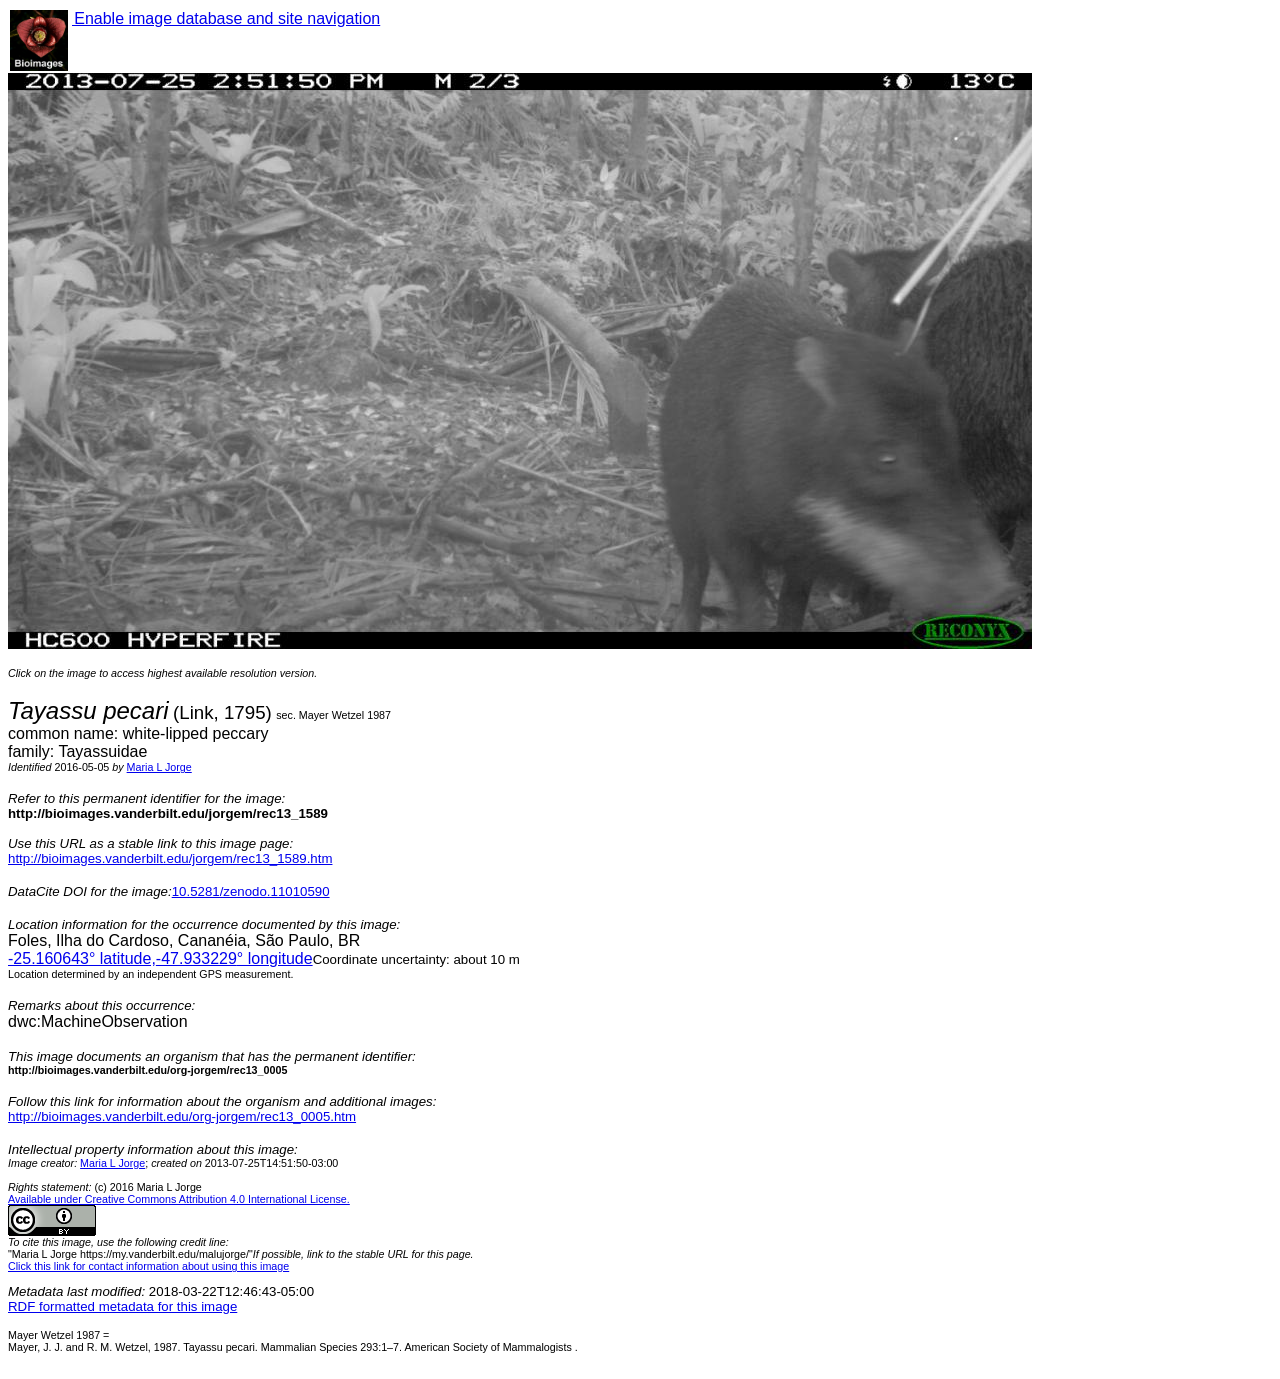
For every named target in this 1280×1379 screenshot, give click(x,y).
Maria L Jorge (159, 767)
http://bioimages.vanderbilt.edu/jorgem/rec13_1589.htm (170, 858)
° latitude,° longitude (160, 958)
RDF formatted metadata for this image (122, 1306)
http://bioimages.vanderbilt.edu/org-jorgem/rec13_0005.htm (182, 1116)
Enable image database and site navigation (226, 18)
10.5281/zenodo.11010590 (251, 891)
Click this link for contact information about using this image (148, 1266)
